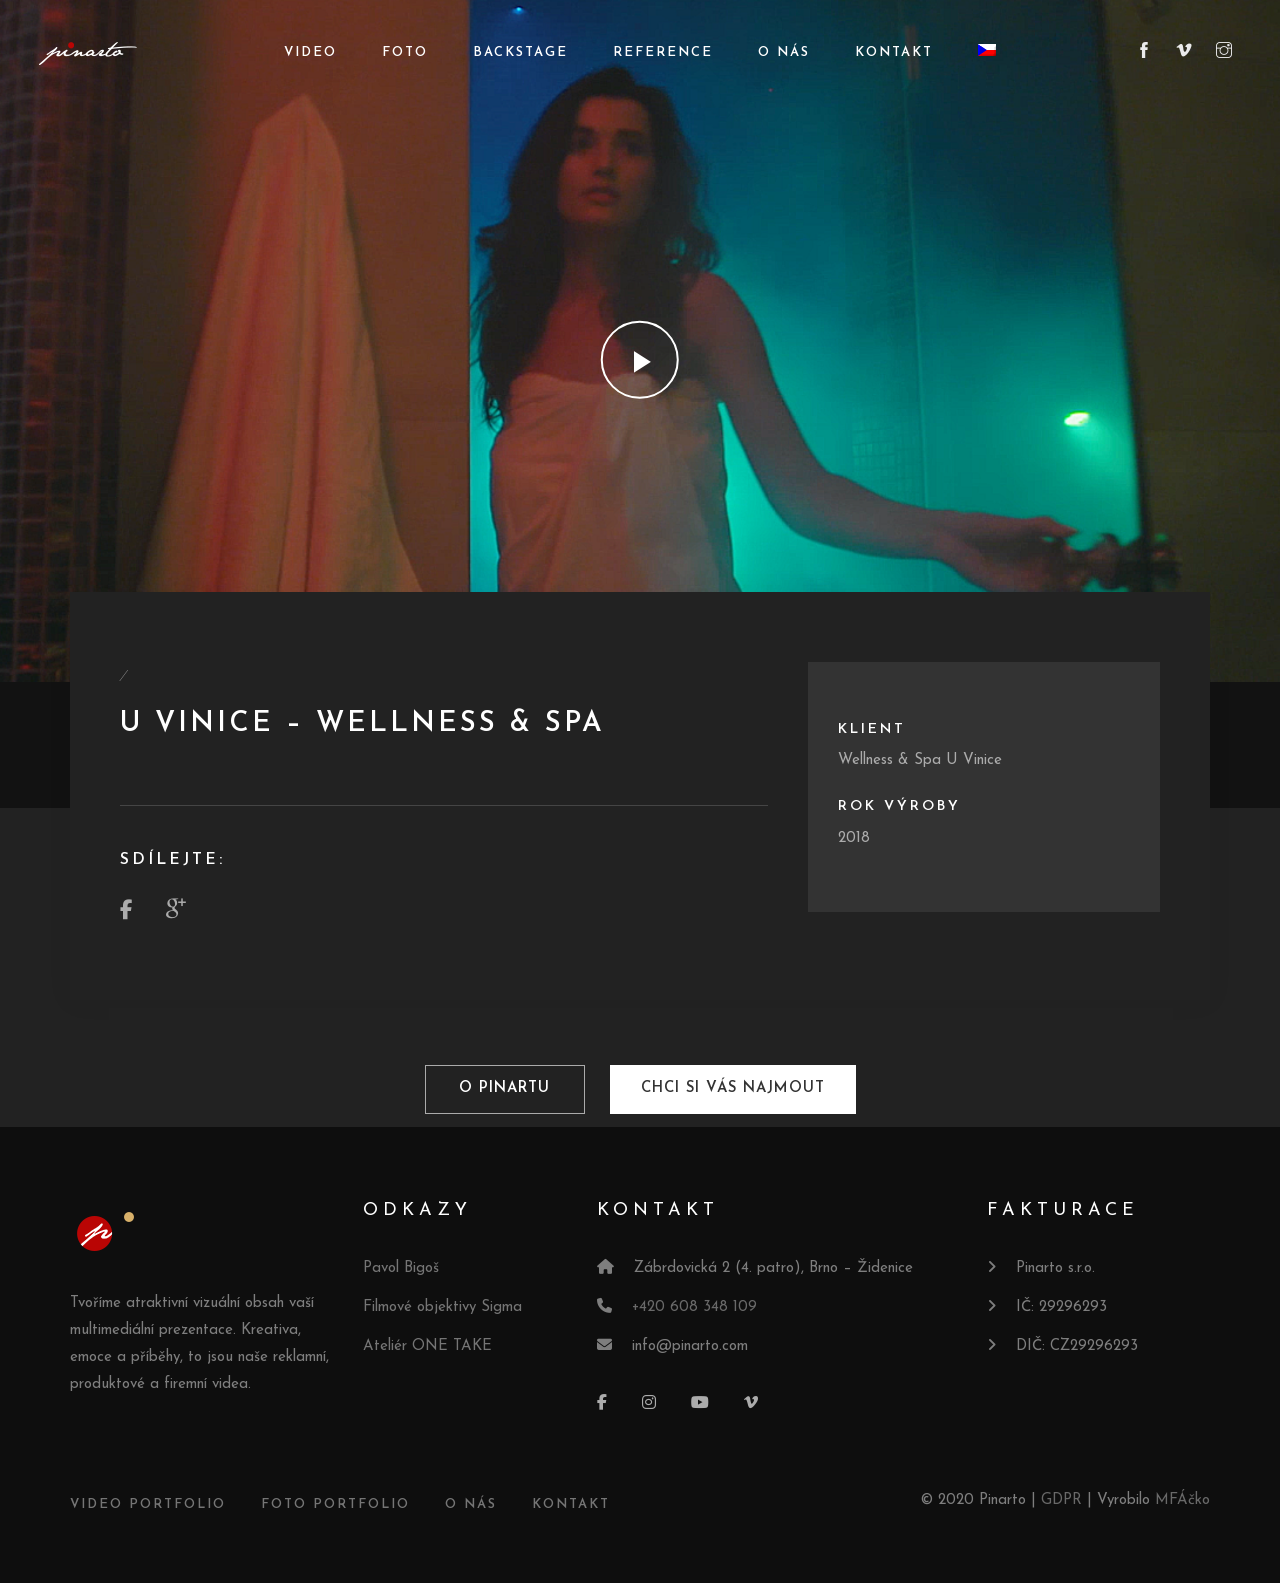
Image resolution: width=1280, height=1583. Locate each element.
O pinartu (504, 1089)
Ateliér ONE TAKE (427, 1345)
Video (310, 52)
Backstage (520, 52)
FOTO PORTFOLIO (335, 1503)
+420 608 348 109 (694, 1306)
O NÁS (471, 1503)
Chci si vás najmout (732, 1089)
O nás (784, 52)
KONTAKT (571, 1503)
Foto (405, 52)
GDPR (1061, 1499)
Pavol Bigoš (401, 1267)
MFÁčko (1182, 1499)
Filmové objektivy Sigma (442, 1306)
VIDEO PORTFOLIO (148, 1503)
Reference (663, 52)
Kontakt (894, 52)
